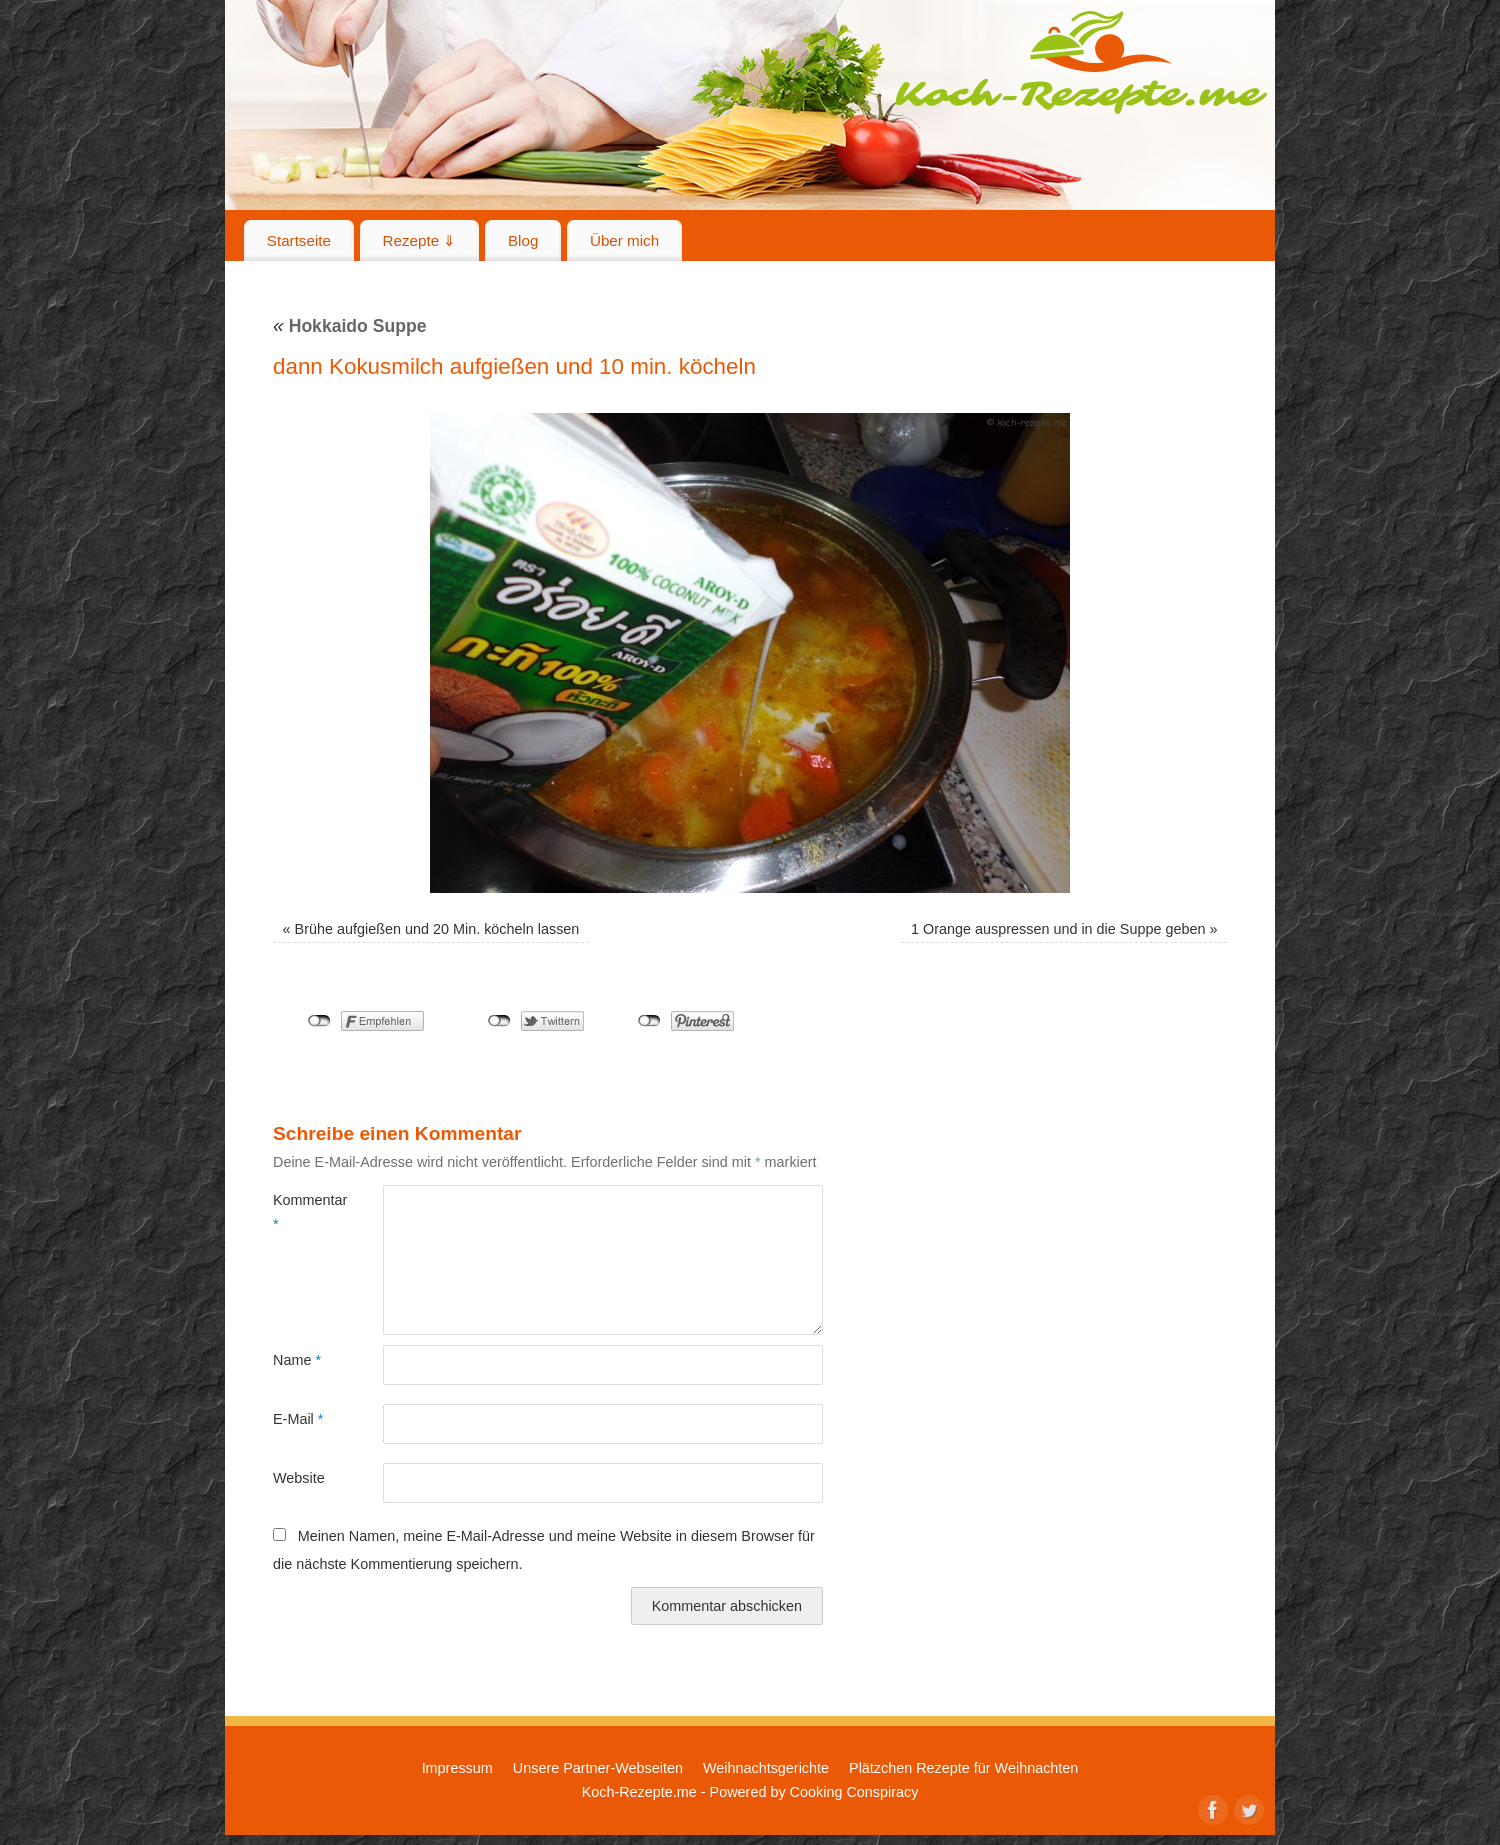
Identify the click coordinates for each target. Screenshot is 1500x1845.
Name (297, 1360)
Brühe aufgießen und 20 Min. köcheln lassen (437, 929)
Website (299, 1478)
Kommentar (300, 1212)
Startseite (299, 240)
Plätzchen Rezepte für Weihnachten (963, 1768)
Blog (523, 240)
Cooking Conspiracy (854, 1792)
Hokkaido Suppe (350, 326)
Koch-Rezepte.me (1081, 62)
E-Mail (298, 1419)
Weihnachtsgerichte (766, 1768)
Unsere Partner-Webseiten (598, 1768)
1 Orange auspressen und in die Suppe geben (1058, 929)
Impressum (457, 1768)
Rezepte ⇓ (420, 240)
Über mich (624, 240)
